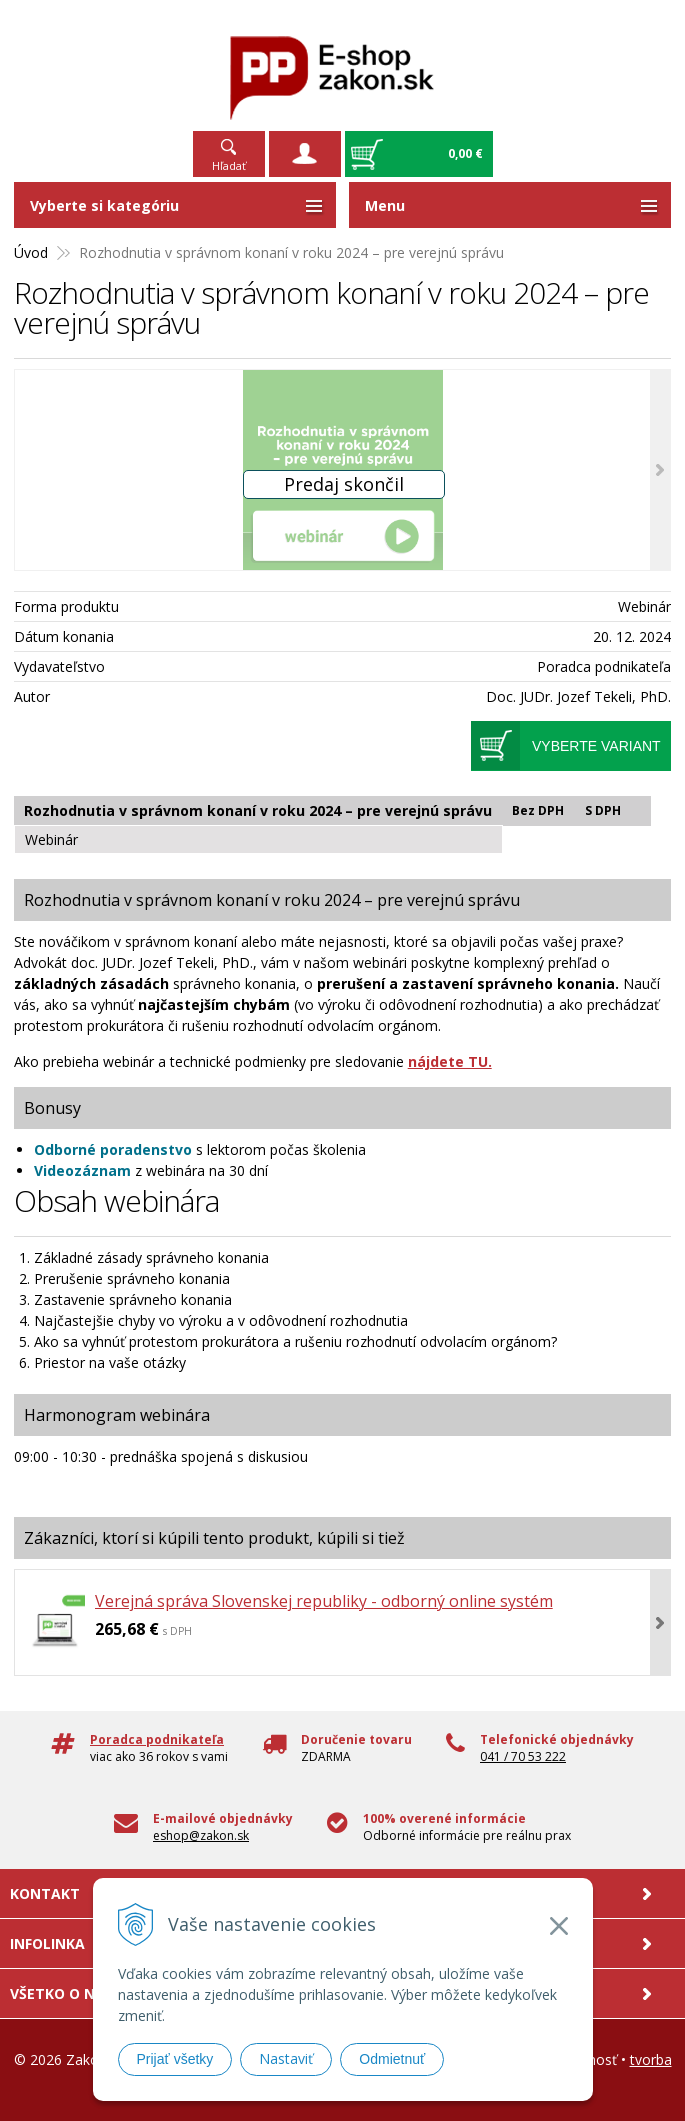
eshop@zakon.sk (201, 1835)
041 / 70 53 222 (523, 1756)
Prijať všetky (175, 2059)
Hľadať (229, 165)
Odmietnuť (392, 2059)
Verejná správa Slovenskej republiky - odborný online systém (324, 1601)
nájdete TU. (450, 1061)
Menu (385, 205)
